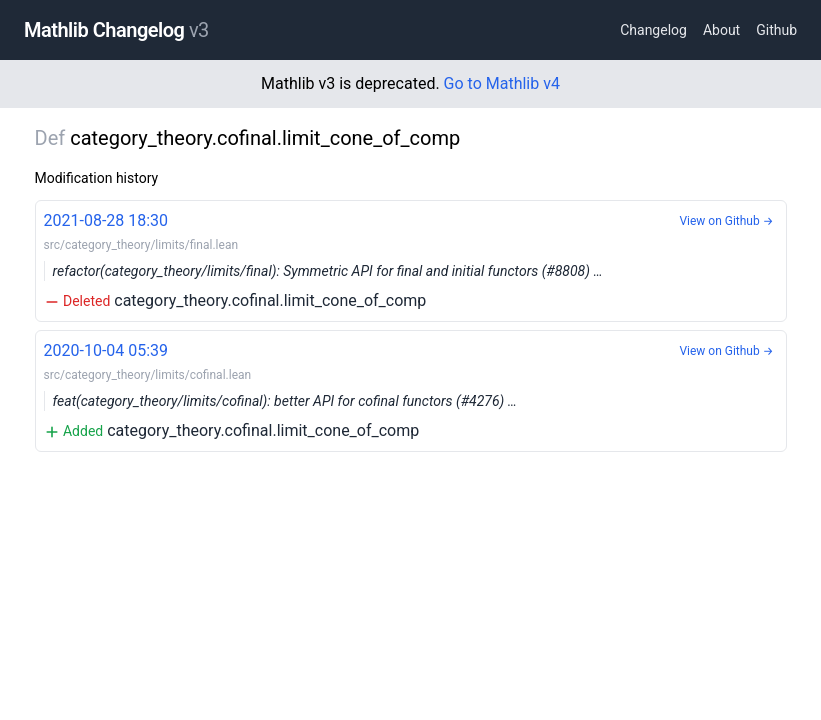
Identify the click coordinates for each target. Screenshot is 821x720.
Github (776, 30)
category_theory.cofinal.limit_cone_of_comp (411, 259)
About (721, 30)
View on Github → (726, 221)
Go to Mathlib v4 (502, 83)
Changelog (653, 30)
